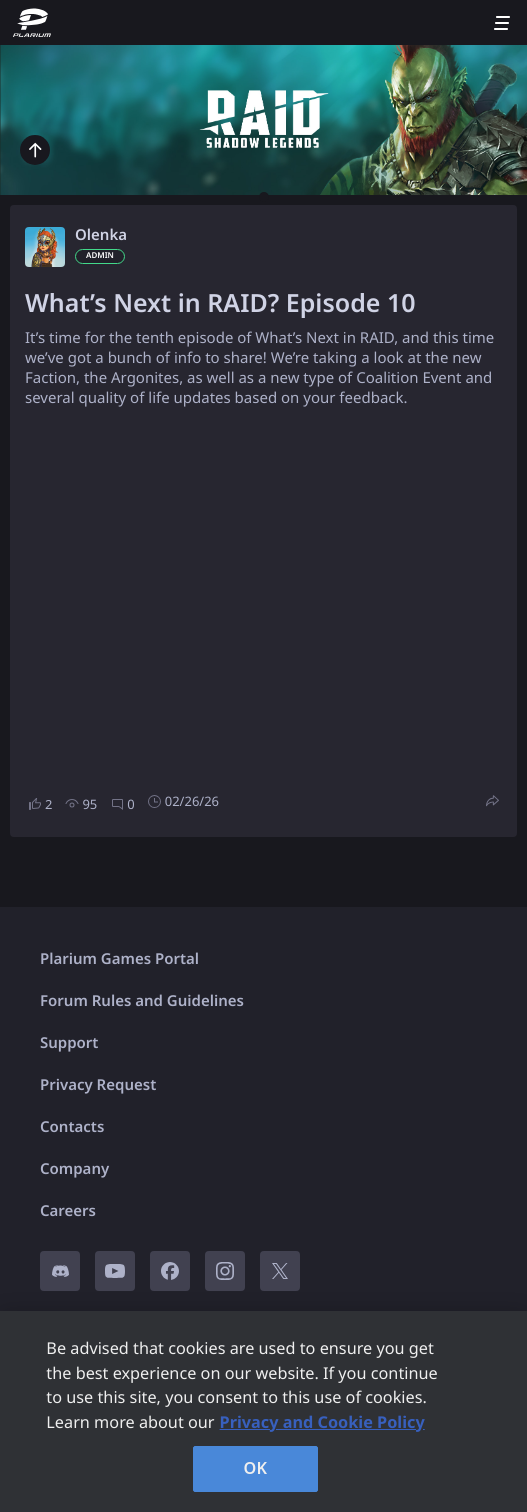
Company (74, 1169)
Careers (68, 1211)
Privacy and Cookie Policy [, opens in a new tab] (322, 1422)
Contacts (72, 1127)
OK (256, 1468)
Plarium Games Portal (119, 959)
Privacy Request (98, 1085)
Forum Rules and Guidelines (142, 1001)
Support (69, 1043)
